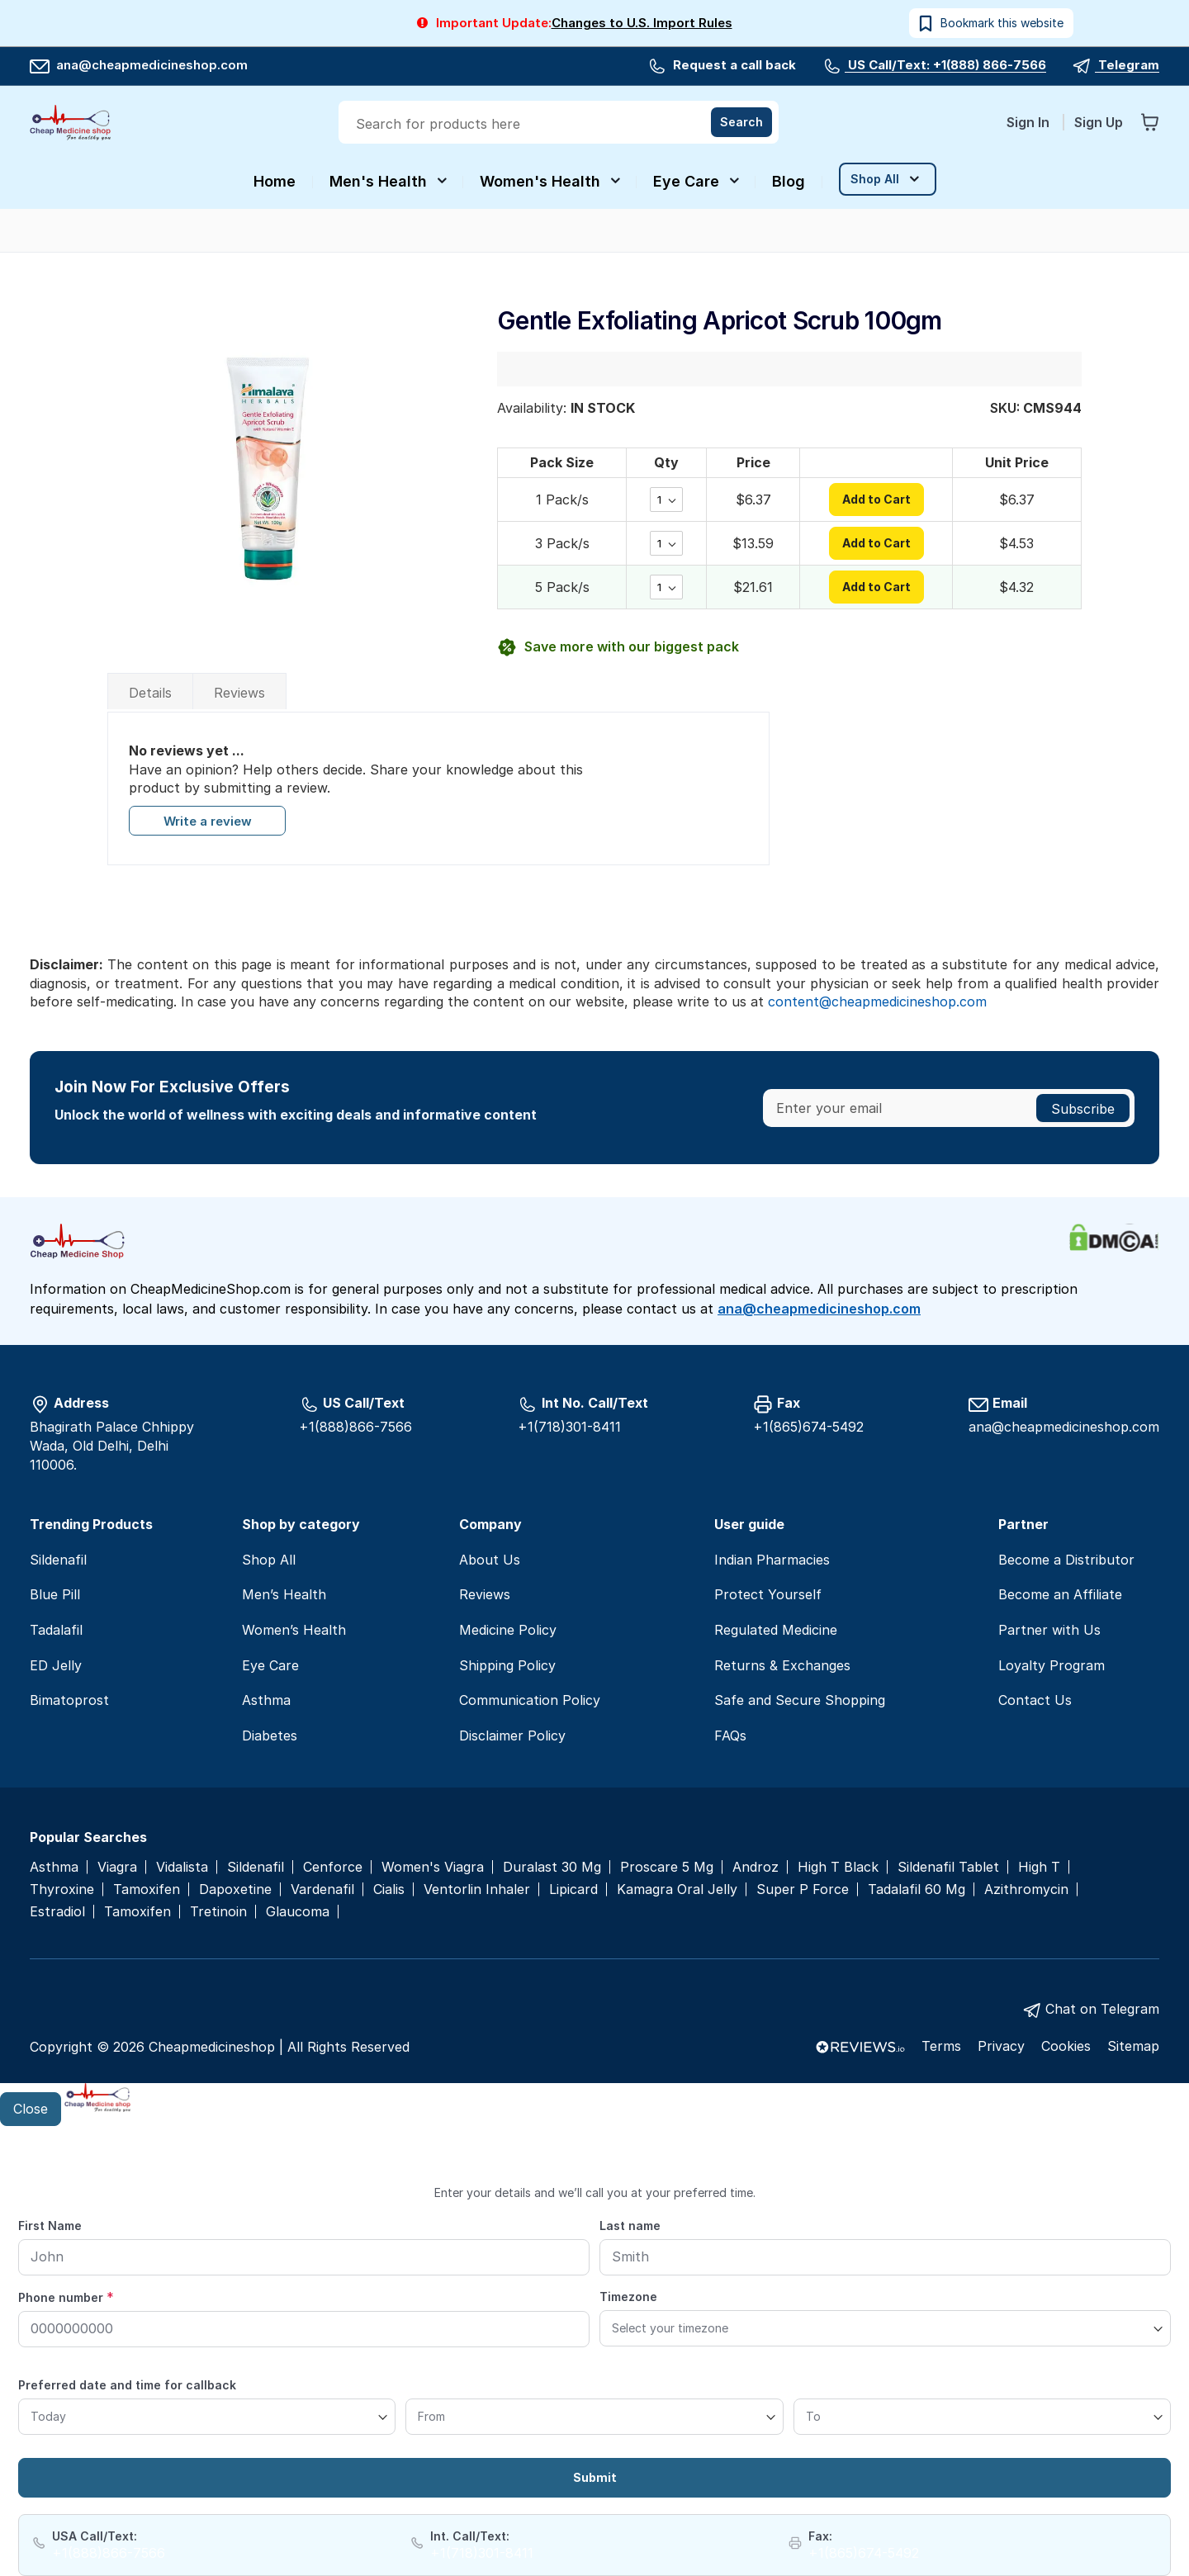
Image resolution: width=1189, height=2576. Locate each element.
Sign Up (1098, 122)
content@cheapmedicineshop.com (877, 1001)
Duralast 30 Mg (552, 1867)
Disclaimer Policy (512, 1735)
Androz (755, 1867)
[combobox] (560, 123)
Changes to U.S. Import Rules (642, 23)
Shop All (269, 1559)
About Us (489, 1559)
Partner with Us (1049, 1630)
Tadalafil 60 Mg (916, 1889)
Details (150, 692)
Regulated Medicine (775, 1630)
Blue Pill (55, 1594)
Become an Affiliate (1060, 1594)
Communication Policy (529, 1700)
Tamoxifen (146, 1889)
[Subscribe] (1083, 1108)
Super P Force (802, 1889)
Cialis (389, 1889)
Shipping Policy (507, 1665)
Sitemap (1133, 2046)
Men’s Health (284, 1594)
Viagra (117, 1867)
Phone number (66, 2297)
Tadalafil (56, 1630)
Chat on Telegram (1102, 2009)
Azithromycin (1026, 1889)
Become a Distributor (1066, 1559)
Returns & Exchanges (782, 1665)
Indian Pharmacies (772, 1559)
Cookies (1066, 2046)
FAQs (730, 1735)
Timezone (628, 2297)
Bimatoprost (69, 1700)
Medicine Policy (508, 1630)
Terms (941, 2046)
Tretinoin (218, 1912)
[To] (982, 2416)
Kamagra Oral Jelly (677, 1889)
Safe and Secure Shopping (799, 1700)
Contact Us (1035, 1700)
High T (1039, 1867)
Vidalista (182, 1867)
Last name (630, 2225)
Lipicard (573, 1889)
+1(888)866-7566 (355, 1426)
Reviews (239, 692)
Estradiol (57, 1912)
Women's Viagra (432, 1867)
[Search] (741, 122)
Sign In (1030, 122)
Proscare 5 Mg (666, 1867)
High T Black (838, 1867)
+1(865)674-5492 (808, 1426)
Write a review (207, 821)
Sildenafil (58, 1559)
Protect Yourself (768, 1594)
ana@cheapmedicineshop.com (139, 65)
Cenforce (332, 1867)
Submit (595, 2477)
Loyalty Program (1051, 1665)
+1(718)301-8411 (569, 1426)
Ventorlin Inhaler (477, 1889)
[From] (594, 2416)
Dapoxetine (235, 1889)
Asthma (266, 1700)
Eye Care (270, 1665)
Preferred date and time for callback (127, 2385)
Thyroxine (62, 1889)
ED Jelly (56, 1665)
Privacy (1001, 2046)
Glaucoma (297, 1912)
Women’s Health (294, 1630)
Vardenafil (322, 1889)
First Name (50, 2225)
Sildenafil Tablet (948, 1867)
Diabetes (269, 1735)
